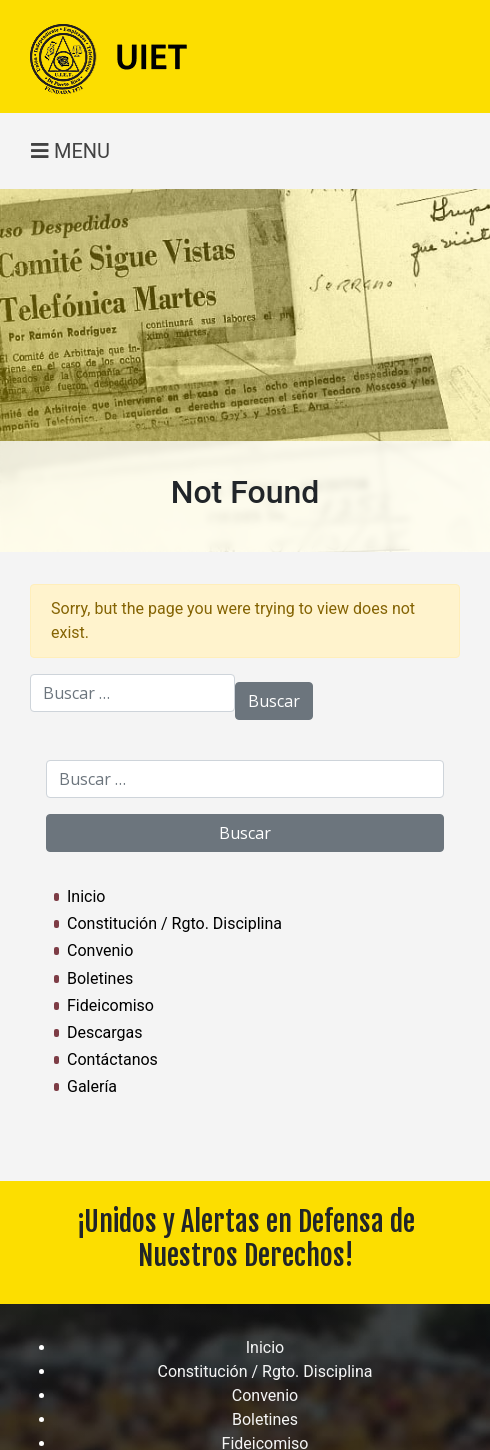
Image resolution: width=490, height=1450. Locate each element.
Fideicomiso (110, 1005)
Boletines (100, 978)
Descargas (105, 1032)
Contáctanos (112, 1059)
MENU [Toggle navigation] (70, 151)
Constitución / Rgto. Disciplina (174, 923)
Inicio (86, 896)
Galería (92, 1086)
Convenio (100, 950)
